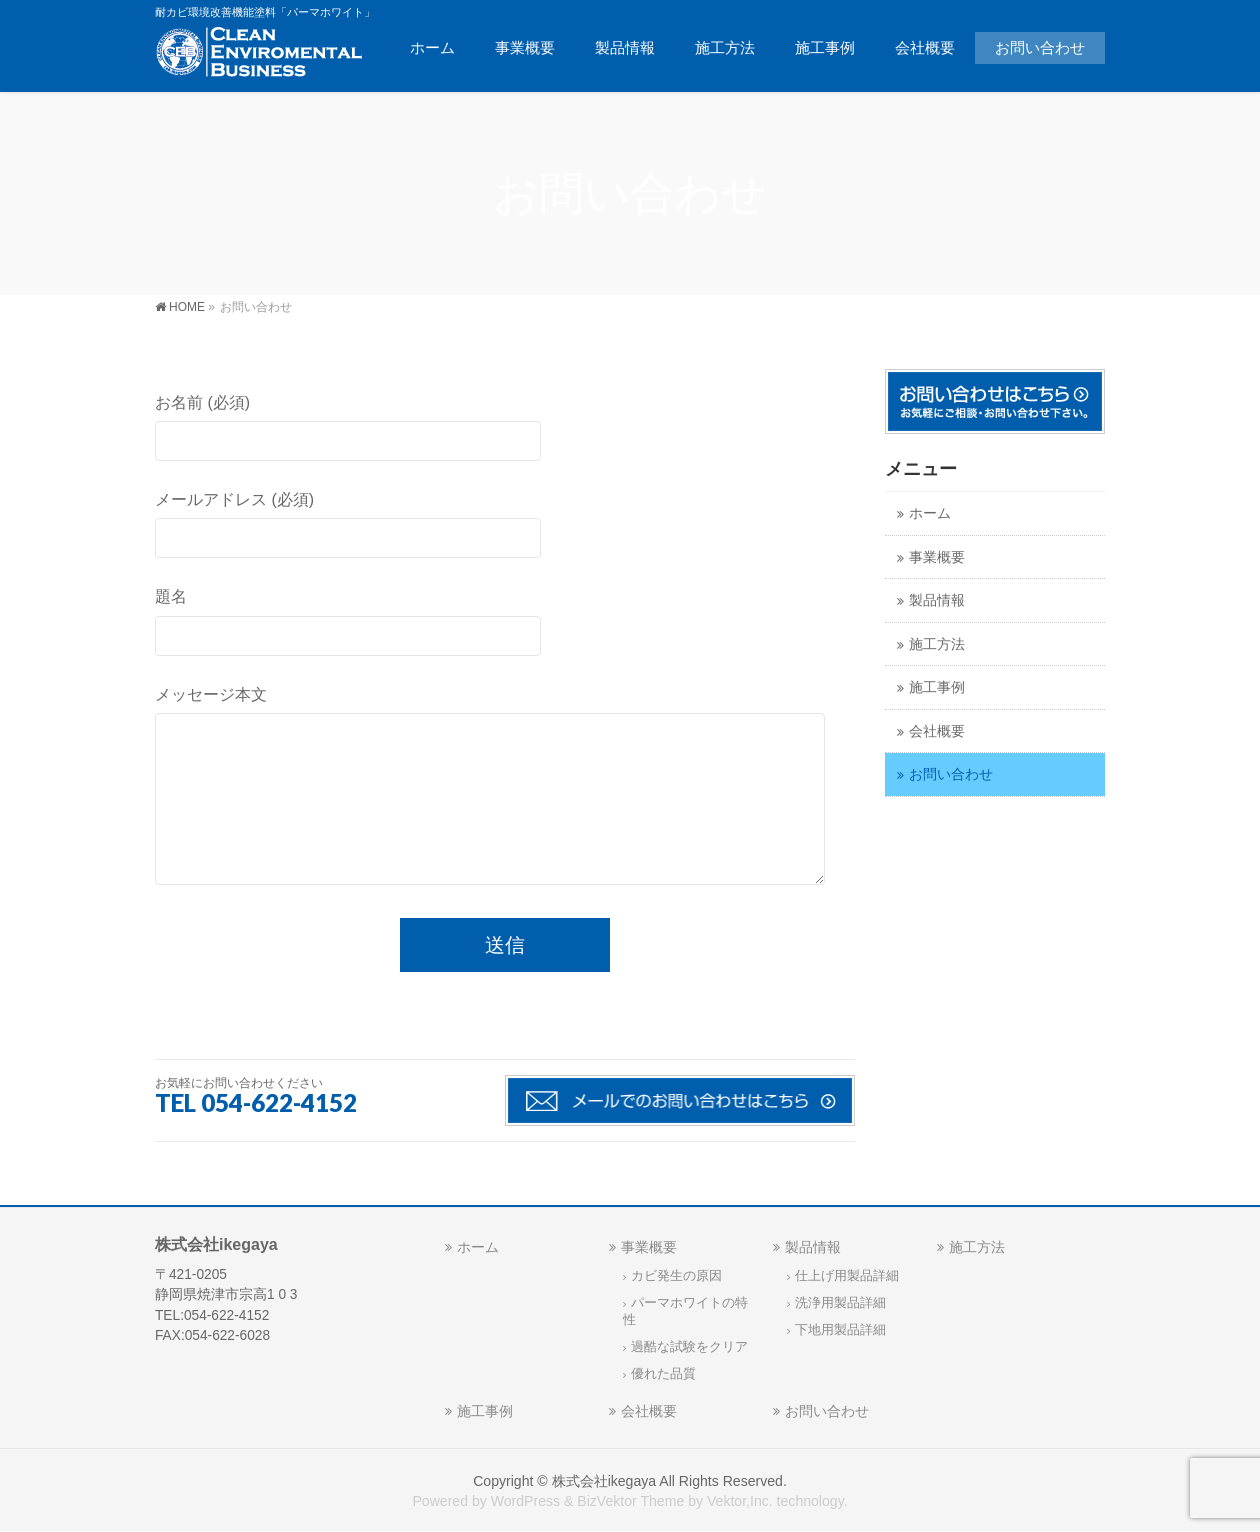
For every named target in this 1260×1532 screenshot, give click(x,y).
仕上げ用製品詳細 (847, 1276)
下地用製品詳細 (840, 1330)
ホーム (930, 513)
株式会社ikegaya (604, 1481)
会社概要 (937, 731)
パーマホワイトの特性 (685, 1311)
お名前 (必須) (505, 430)
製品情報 (937, 600)
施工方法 (937, 644)
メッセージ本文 (505, 792)
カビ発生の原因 (676, 1276)
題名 (505, 624)
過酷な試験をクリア (689, 1347)
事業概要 (937, 557)
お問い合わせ (951, 774)
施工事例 (937, 687)
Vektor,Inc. (740, 1501)
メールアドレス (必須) (505, 527)
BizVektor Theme (630, 1501)
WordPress (525, 1501)
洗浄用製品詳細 (840, 1303)
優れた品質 (663, 1374)
